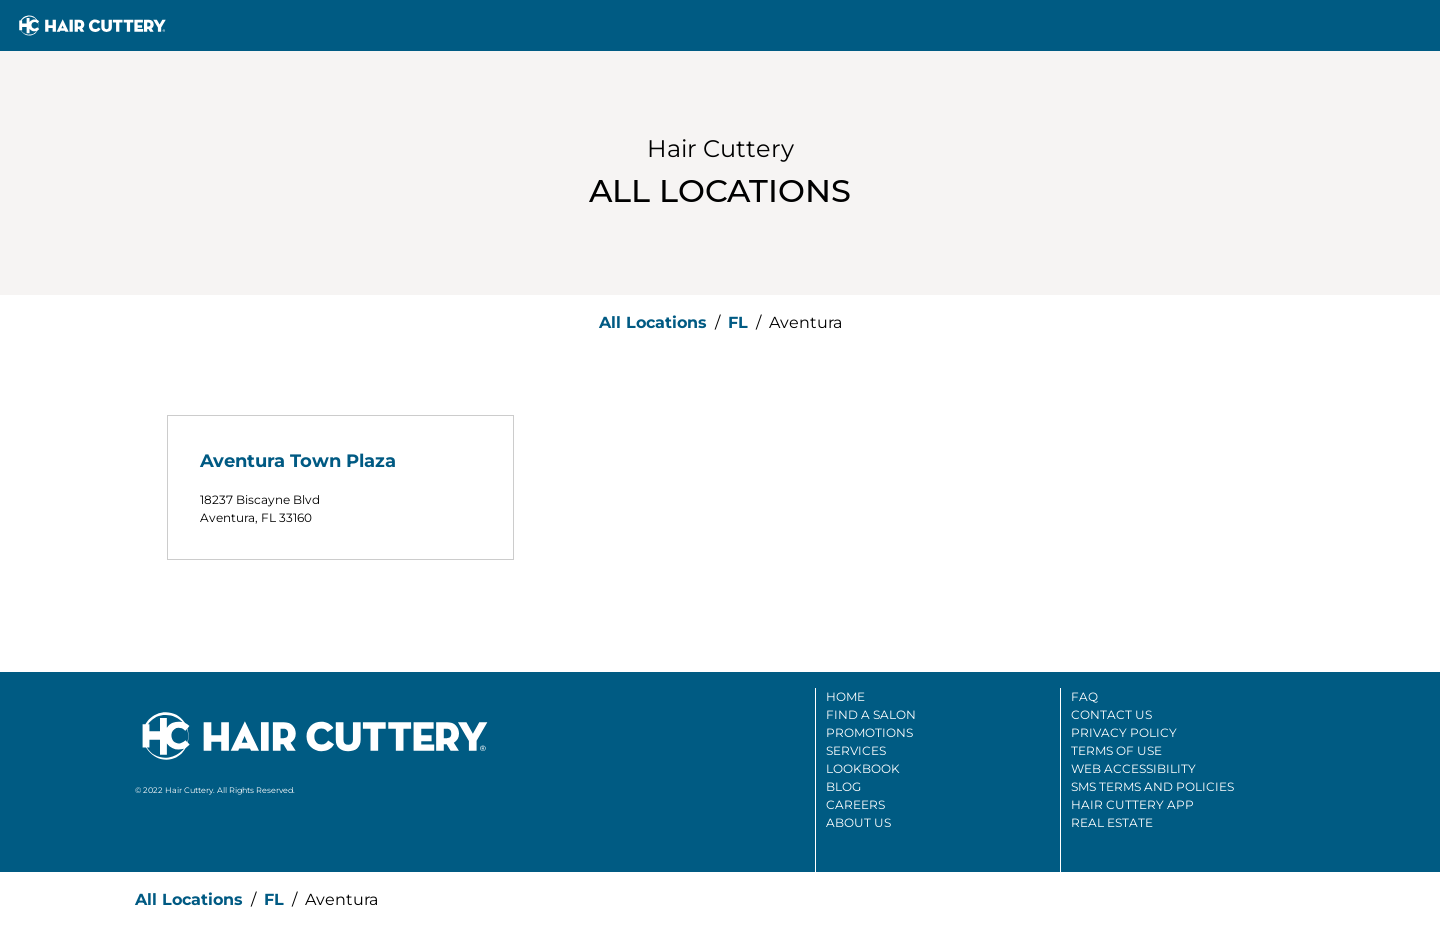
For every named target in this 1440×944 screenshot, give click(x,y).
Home (845, 696)
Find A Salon (871, 714)
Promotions (869, 732)
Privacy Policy (1124, 732)
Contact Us (1111, 714)
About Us (858, 822)
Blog (843, 786)
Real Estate (1112, 822)
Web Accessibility (1133, 768)
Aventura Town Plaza (298, 461)
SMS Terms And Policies (1152, 786)
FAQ (1084, 696)
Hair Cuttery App (1132, 804)
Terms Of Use (1116, 750)
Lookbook (863, 768)
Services (856, 750)
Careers (855, 804)
